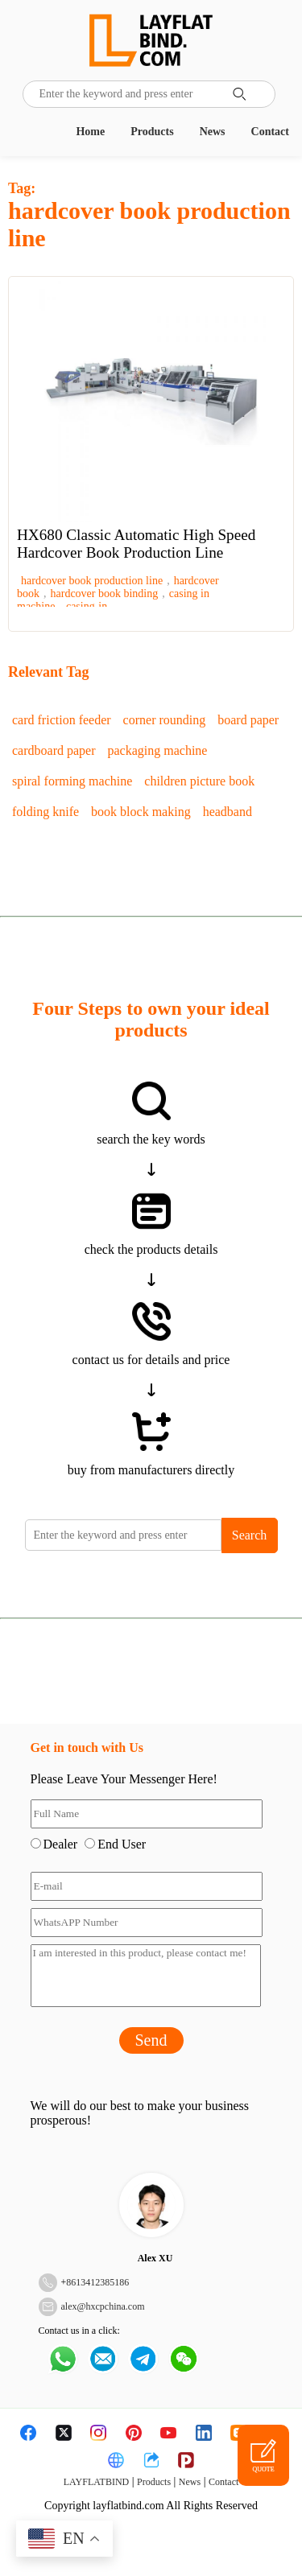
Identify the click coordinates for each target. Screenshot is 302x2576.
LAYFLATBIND (97, 2481)
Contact (270, 132)
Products (151, 132)
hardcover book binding (105, 593)
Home (90, 132)
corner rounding (164, 720)
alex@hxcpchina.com (103, 2306)
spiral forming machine (72, 781)
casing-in (86, 606)
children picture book (199, 781)
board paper (248, 720)
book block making (141, 811)
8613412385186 (97, 2282)
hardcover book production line (92, 581)
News (212, 132)
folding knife (45, 811)
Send (151, 2040)
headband (227, 811)
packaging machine (158, 750)
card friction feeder (61, 720)
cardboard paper (54, 750)
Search (249, 1535)
